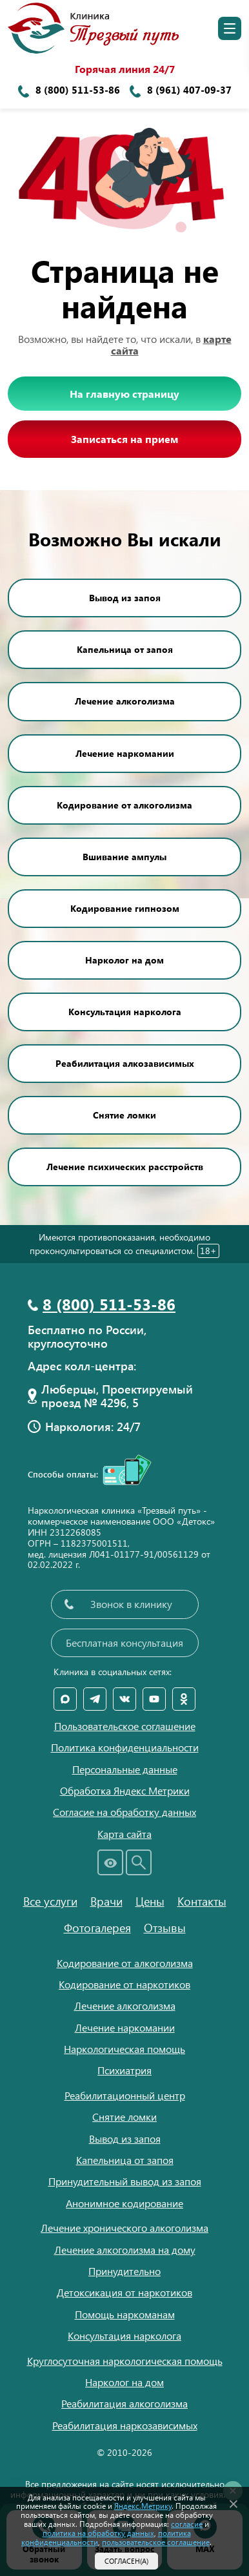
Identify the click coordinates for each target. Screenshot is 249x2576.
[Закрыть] (233, 2502)
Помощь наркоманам (125, 2314)
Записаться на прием (124, 439)
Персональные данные (124, 1769)
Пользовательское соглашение (124, 1726)
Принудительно (124, 2271)
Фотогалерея (97, 1927)
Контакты (201, 1901)
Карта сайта (124, 1834)
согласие (187, 2524)
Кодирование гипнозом (124, 908)
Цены (149, 1901)
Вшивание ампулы (124, 856)
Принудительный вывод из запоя (124, 2181)
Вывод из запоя (125, 598)
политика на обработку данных (98, 2533)
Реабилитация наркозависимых (124, 2425)
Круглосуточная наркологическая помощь (125, 2360)
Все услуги (50, 1901)
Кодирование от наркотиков (124, 1984)
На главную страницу (124, 393)
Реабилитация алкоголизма (124, 2403)
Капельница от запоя (125, 649)
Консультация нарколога (124, 1011)
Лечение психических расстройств (124, 1166)
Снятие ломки (124, 1115)
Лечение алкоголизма (125, 701)
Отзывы (165, 1927)
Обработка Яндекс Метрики (125, 1791)
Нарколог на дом (124, 960)
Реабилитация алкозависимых (124, 1063)
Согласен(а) (126, 2561)
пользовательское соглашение (156, 2542)
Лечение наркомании (124, 753)
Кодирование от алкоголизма (124, 805)
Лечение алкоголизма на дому (124, 2249)
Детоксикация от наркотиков (124, 2292)
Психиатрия (124, 2070)
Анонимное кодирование (124, 2203)
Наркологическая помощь (124, 2049)
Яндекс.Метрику (143, 2505)
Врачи (106, 1901)
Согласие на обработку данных (124, 1812)
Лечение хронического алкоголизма (124, 2227)
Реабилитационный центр (125, 2095)
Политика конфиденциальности (125, 1747)
